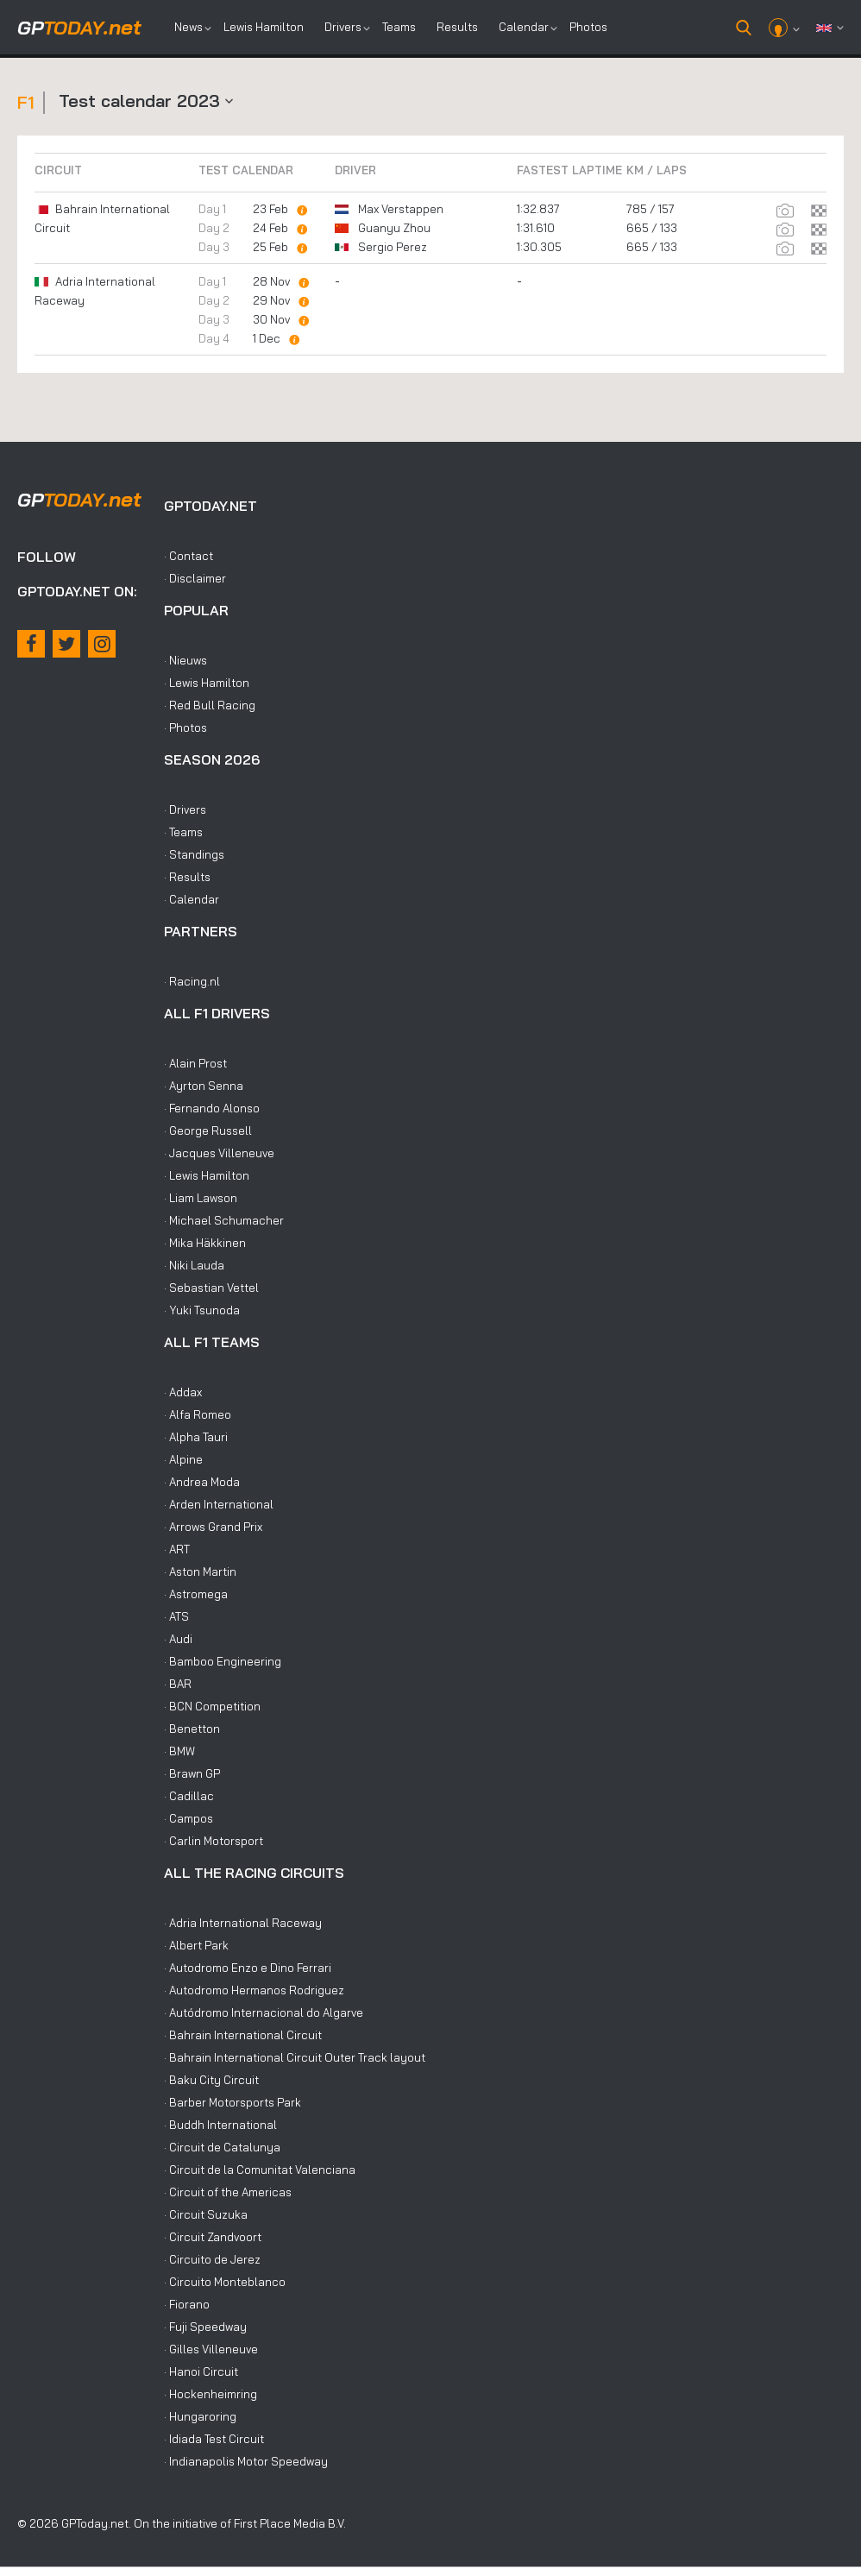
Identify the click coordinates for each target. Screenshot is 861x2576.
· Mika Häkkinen (205, 1243)
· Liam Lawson (200, 1198)
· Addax (183, 1392)
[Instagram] (102, 644)
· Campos (188, 1818)
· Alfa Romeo (197, 1414)
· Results (187, 877)
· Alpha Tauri (196, 1437)
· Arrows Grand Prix (213, 1527)
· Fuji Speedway (205, 2327)
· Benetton (192, 1728)
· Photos (185, 727)
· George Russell (208, 1130)
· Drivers (185, 809)
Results (457, 27)
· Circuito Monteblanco (225, 2282)
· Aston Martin (200, 1571)
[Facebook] (31, 644)
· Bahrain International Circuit (243, 2035)
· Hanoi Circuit (201, 2371)
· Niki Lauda (194, 1265)
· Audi (178, 1639)
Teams (399, 27)
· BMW (179, 1751)
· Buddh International (220, 2125)
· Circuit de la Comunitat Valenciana (259, 2169)
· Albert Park (196, 1945)
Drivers (342, 27)
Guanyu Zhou (394, 228)
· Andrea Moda (202, 1482)
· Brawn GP (192, 1773)
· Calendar (191, 899)
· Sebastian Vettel (211, 1287)
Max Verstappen (400, 209)
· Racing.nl (192, 981)
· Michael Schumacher (224, 1220)
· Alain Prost (195, 1063)
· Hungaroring (200, 2416)
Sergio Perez (392, 247)
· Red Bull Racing (209, 705)
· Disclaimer (195, 578)
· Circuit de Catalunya (222, 2147)
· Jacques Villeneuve (219, 1153)
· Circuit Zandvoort (212, 2237)
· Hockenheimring (210, 2394)
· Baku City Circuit (211, 2080)
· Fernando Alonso (212, 1108)
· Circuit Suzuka (206, 2214)
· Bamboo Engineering (222, 1661)
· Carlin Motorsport (213, 1841)
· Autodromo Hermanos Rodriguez (254, 1990)
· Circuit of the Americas (228, 2192)
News (188, 27)
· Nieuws (185, 660)
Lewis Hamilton (263, 27)
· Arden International (218, 1504)
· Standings (194, 854)
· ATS (176, 1616)
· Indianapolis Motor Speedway (246, 2461)
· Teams (183, 832)
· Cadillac (189, 1796)
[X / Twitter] (66, 644)
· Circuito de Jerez (212, 2259)
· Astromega (196, 1594)
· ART (177, 1549)
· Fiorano (187, 2304)
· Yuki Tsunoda (202, 1310)
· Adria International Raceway (243, 1923)
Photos (588, 27)
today (79, 28)
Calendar (524, 27)
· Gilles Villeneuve (211, 2349)
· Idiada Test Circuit (214, 2439)
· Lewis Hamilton (206, 683)
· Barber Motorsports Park (232, 2102)
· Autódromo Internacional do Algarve (263, 2012)
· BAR (178, 1684)
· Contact (188, 556)
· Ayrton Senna (203, 1086)
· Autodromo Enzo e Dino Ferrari (247, 1968)
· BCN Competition (212, 1706)
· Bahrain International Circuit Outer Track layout (294, 2057)
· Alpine (183, 1459)
